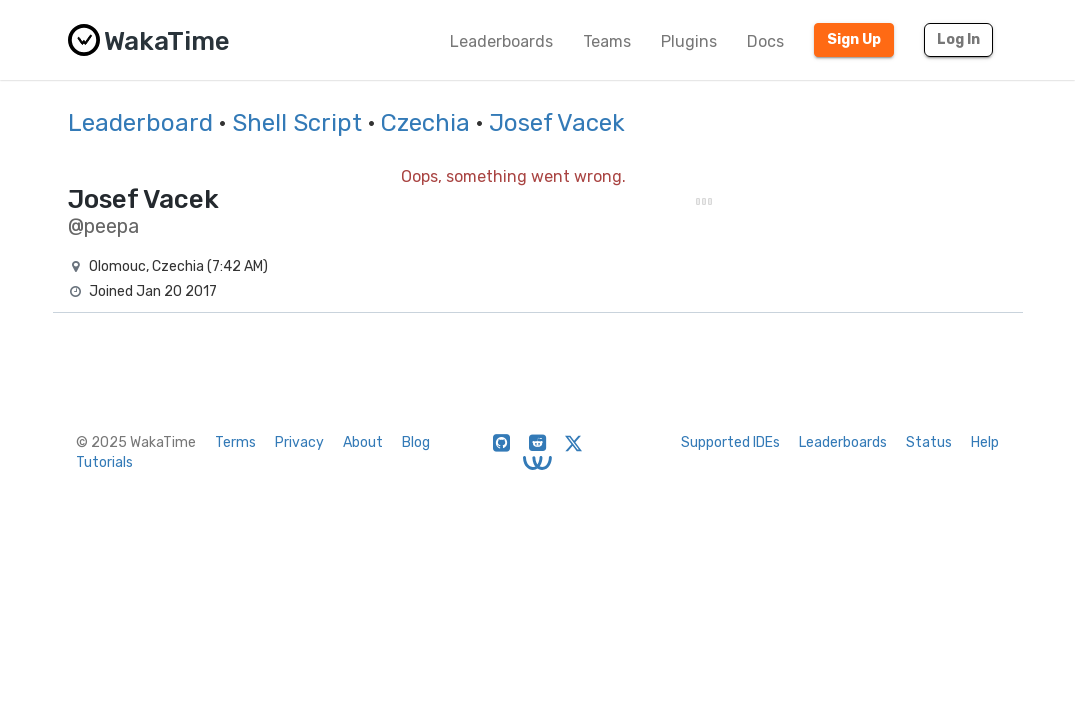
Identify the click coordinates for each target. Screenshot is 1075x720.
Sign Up (854, 39)
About (363, 442)
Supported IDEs (730, 442)
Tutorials (104, 462)
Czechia (425, 123)
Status (929, 442)
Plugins (689, 41)
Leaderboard (140, 123)
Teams (607, 41)
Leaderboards (501, 41)
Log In (958, 39)
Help (985, 442)
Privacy (299, 442)
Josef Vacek (557, 123)
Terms (235, 442)
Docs (765, 41)
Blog (416, 442)
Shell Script (297, 123)
